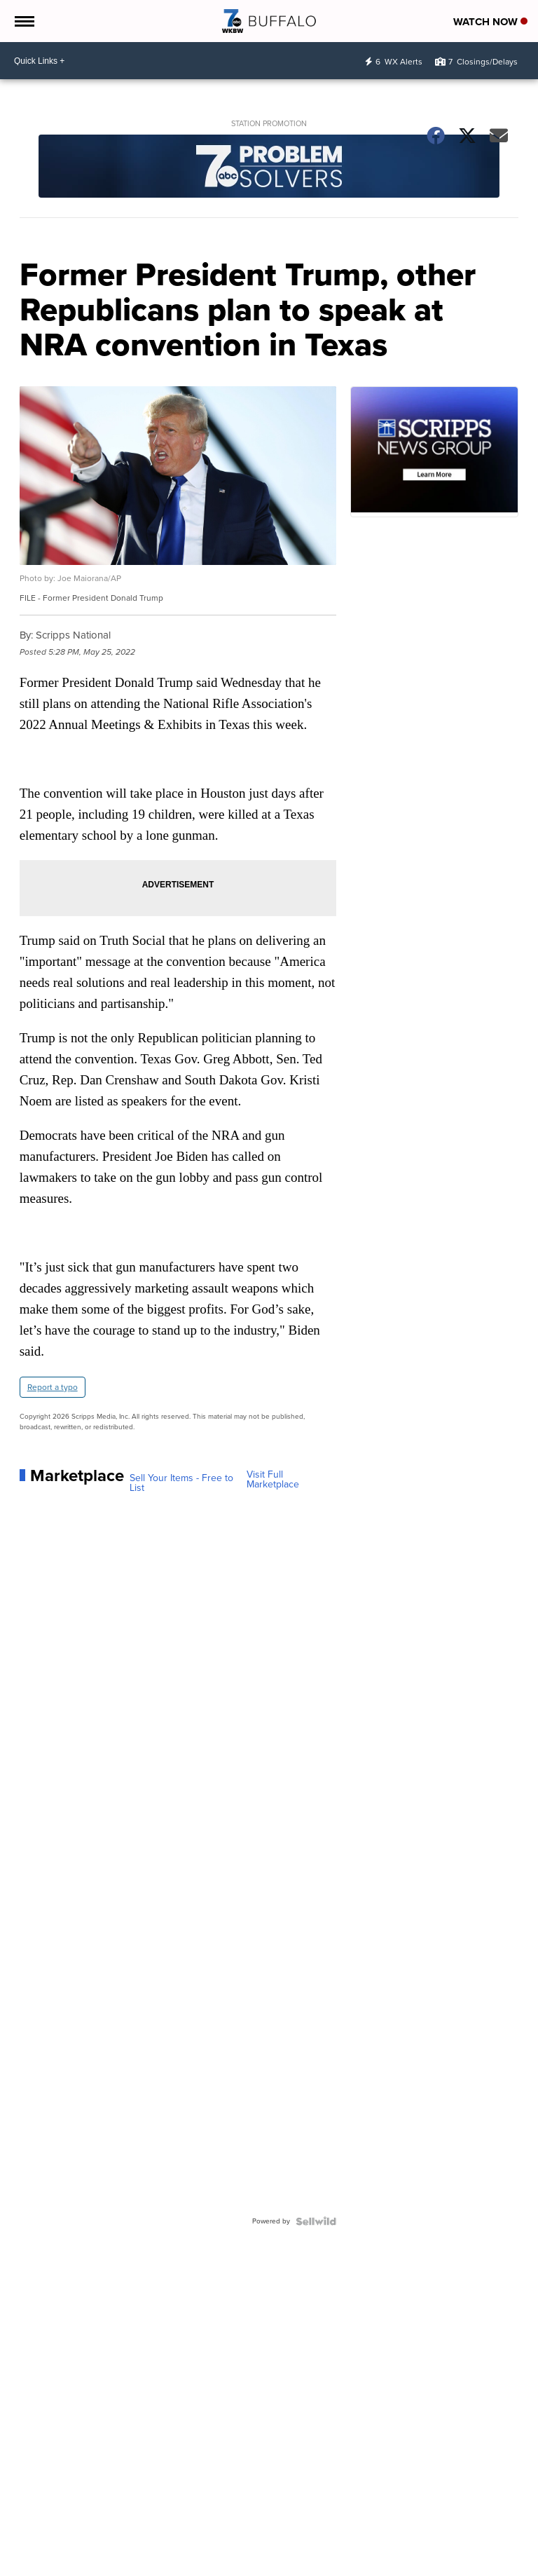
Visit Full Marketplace (273, 1480)
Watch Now (490, 21)
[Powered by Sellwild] (316, 2221)
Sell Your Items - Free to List (181, 1483)
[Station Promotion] (269, 168)
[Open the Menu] (23, 21)
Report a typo (52, 1387)
